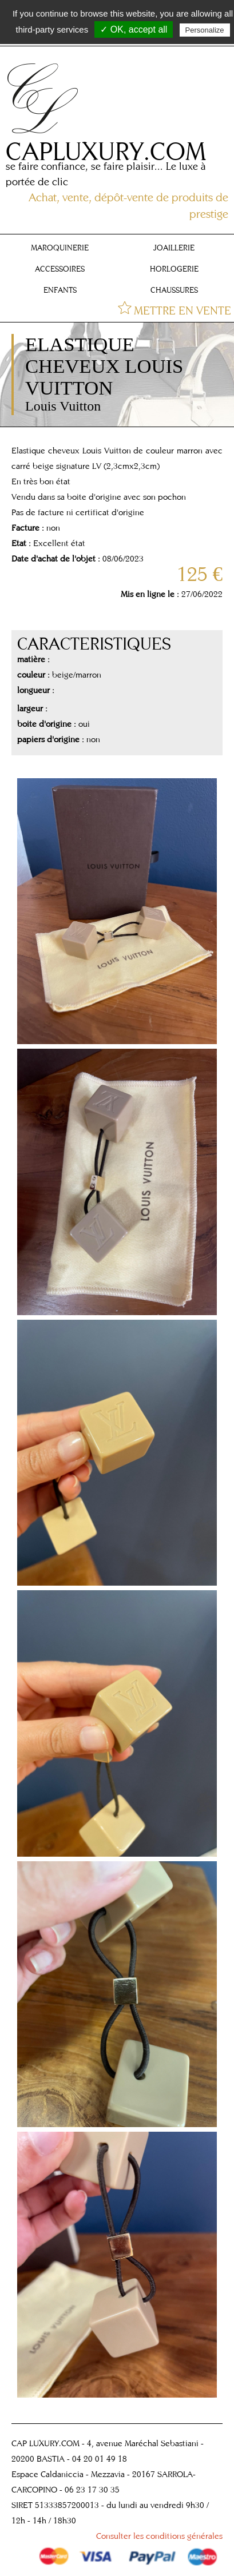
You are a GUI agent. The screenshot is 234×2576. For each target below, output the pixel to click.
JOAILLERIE (174, 247)
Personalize (204, 30)
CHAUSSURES (174, 289)
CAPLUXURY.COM (106, 150)
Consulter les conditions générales (159, 2536)
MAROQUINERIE (60, 247)
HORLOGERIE (174, 268)
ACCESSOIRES (60, 268)
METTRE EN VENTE (182, 310)
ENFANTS (60, 289)
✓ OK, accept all (133, 29)
